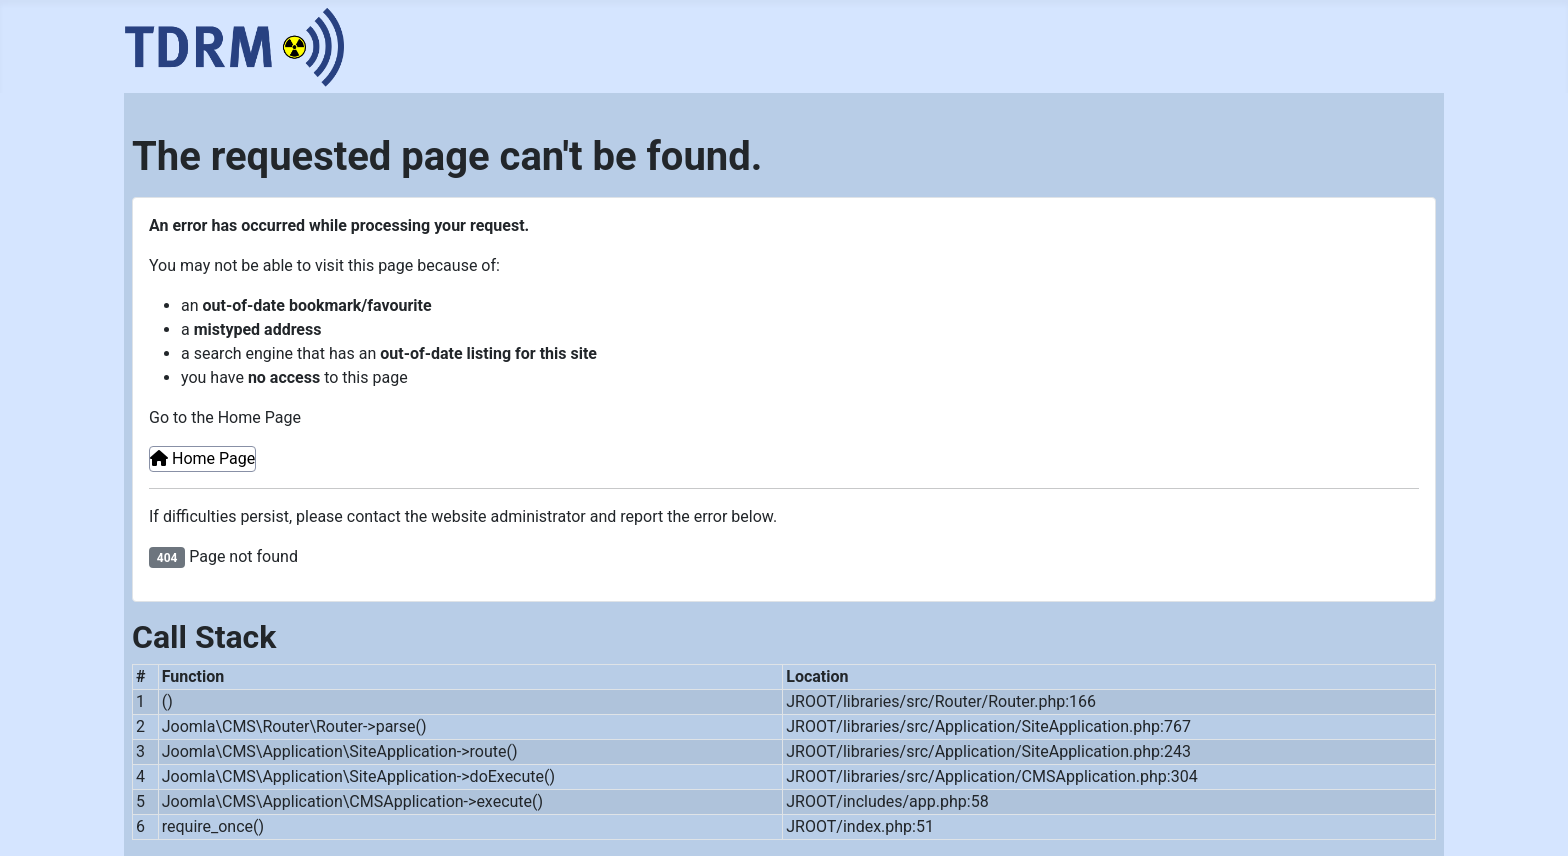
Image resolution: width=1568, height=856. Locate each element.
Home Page (202, 458)
